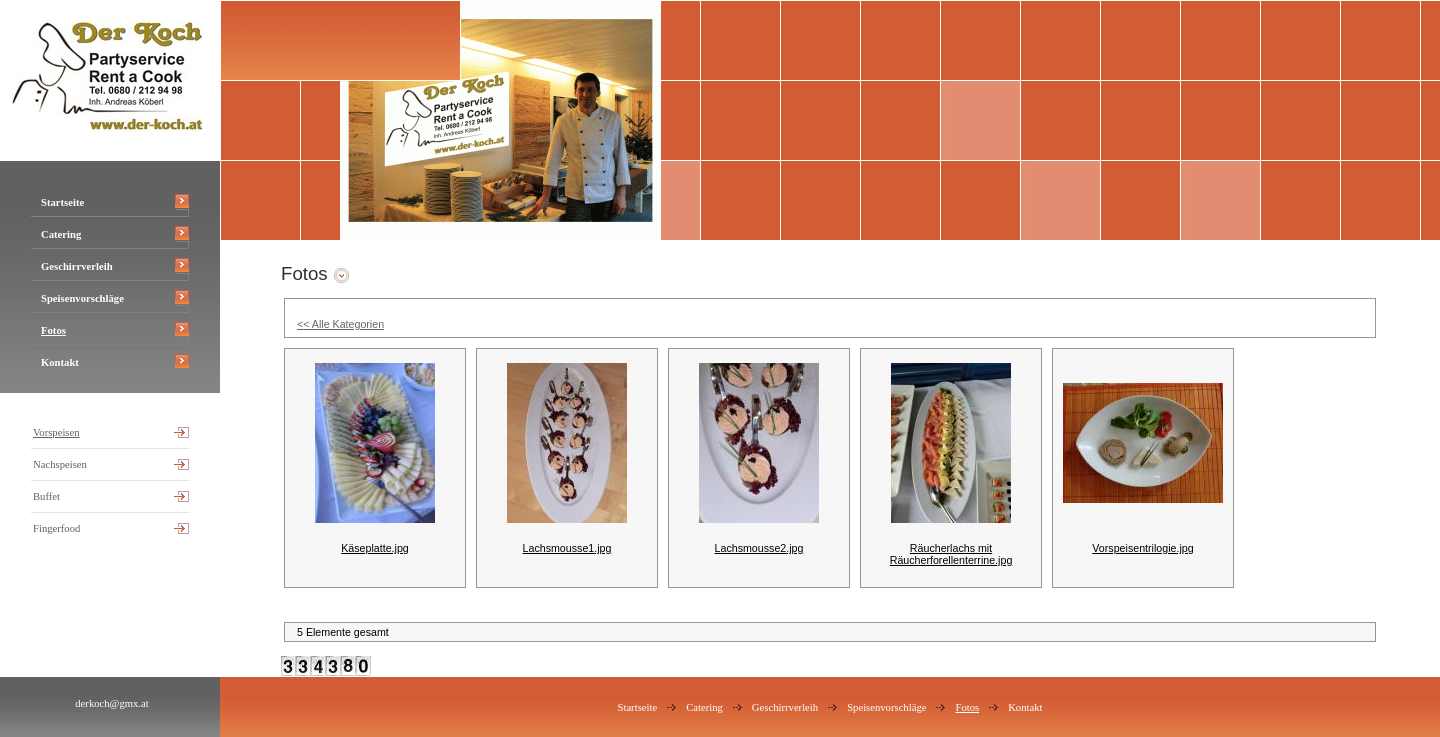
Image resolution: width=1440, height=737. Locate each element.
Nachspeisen (60, 464)
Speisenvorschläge (82, 298)
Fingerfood (56, 528)
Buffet (46, 496)
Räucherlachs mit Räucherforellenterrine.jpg (951, 554)
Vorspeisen (56, 432)
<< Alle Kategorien (340, 324)
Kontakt (60, 362)
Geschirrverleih (77, 266)
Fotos (53, 330)
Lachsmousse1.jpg (567, 548)
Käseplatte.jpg (375, 548)
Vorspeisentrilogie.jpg (1142, 548)
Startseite (62, 202)
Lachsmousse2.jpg (759, 548)
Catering (61, 234)
